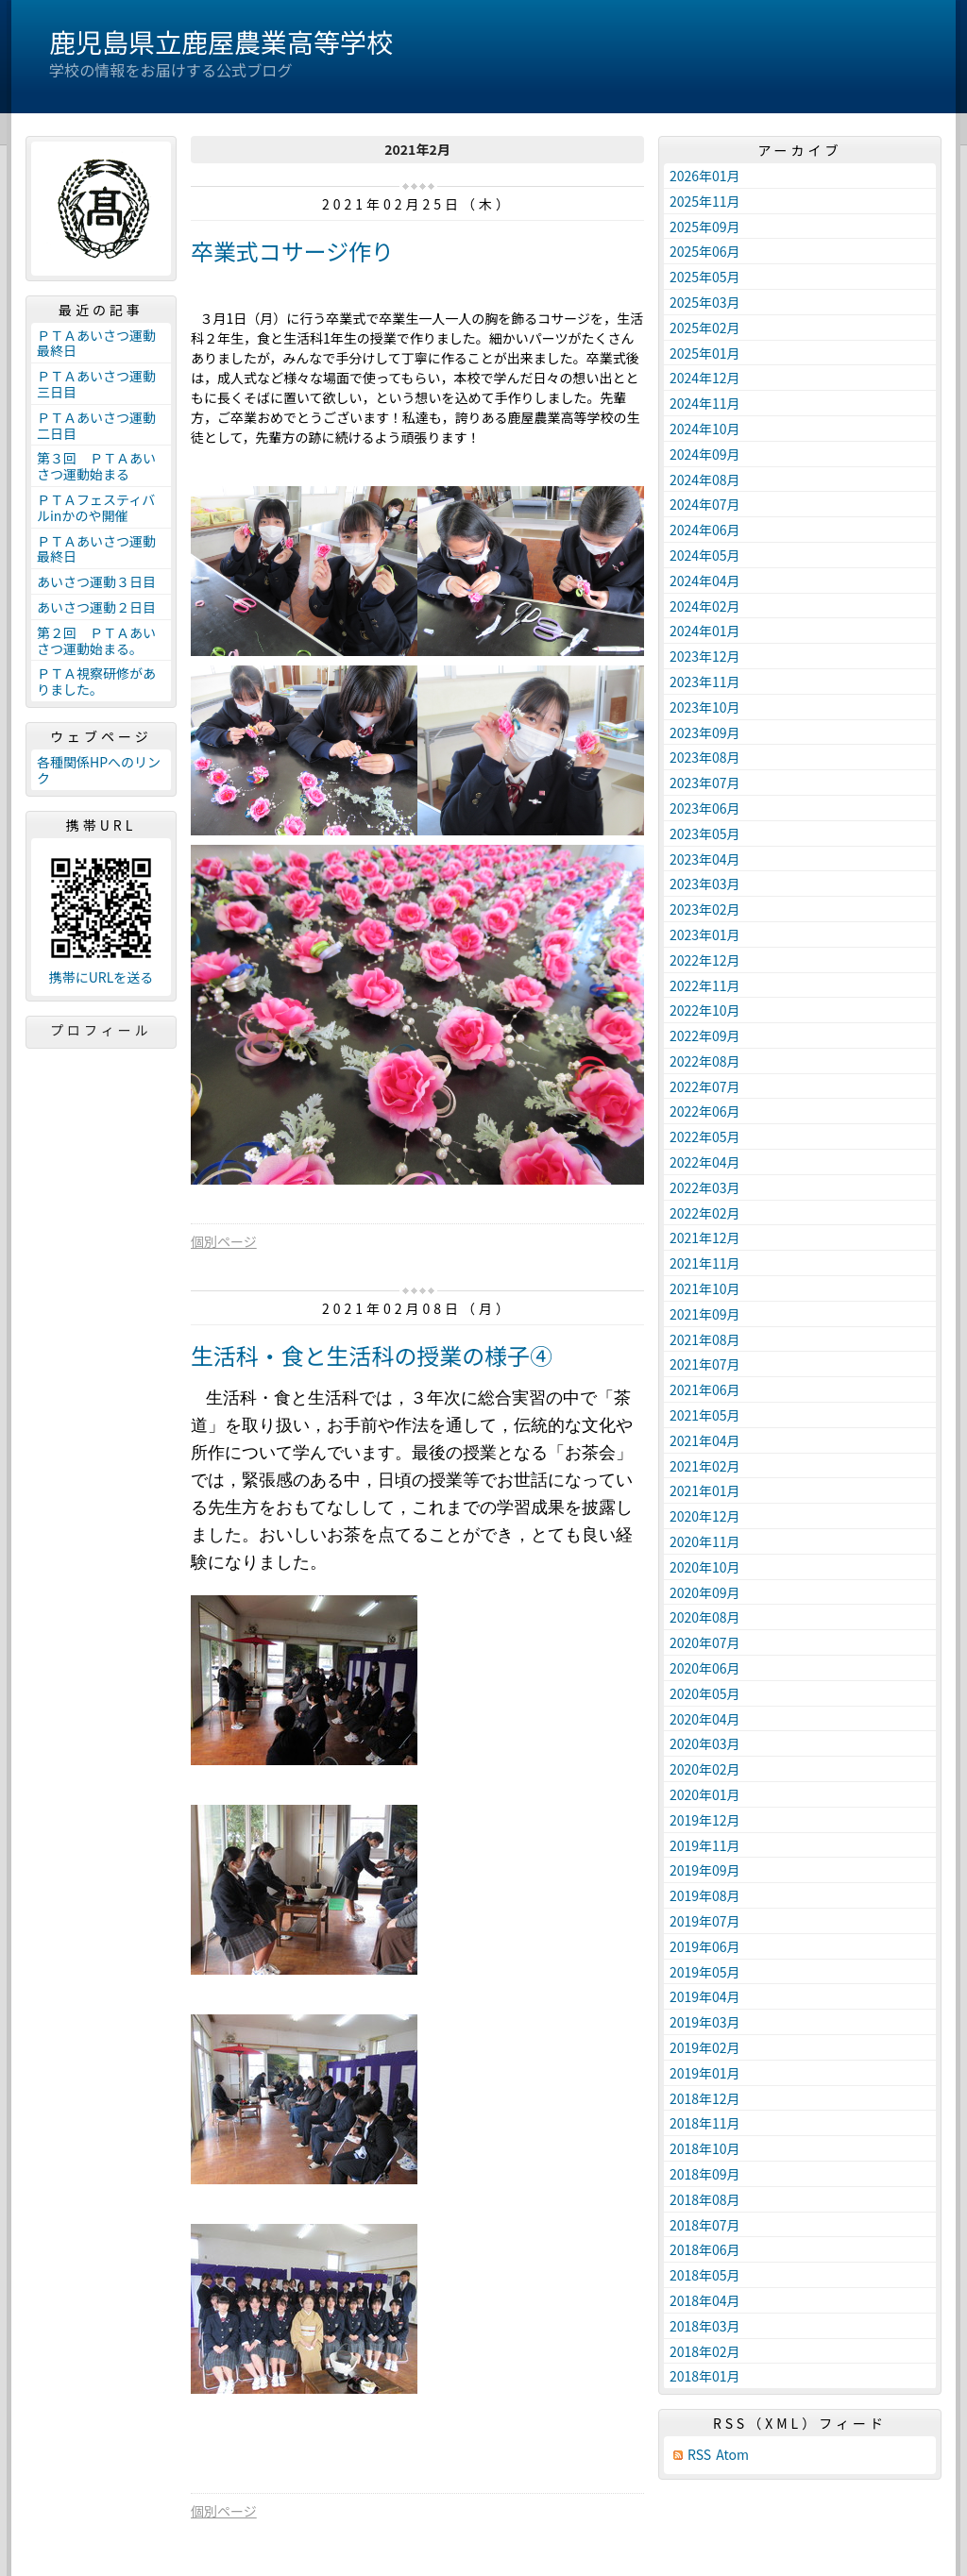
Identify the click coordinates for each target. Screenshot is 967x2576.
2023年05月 (705, 833)
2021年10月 (705, 1288)
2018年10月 (705, 2148)
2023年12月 (705, 656)
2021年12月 (705, 1237)
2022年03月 (705, 1187)
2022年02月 (705, 1213)
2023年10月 (705, 707)
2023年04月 (705, 859)
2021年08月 (705, 1339)
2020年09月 (705, 1592)
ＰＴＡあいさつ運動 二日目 (103, 425)
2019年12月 (705, 1819)
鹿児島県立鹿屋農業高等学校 (221, 41)
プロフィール (101, 1029)
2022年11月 (705, 985)
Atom (732, 2455)
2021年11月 (705, 1263)
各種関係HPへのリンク (99, 769)
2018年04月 (705, 2300)
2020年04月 (705, 1718)
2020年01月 (705, 1794)
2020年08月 (705, 1617)
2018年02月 (705, 2351)
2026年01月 (705, 175)
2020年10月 (705, 1566)
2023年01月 (705, 934)
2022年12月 (705, 960)
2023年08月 (705, 757)
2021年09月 (705, 1314)
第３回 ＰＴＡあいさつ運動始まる (96, 465)
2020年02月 (705, 1768)
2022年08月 (705, 1061)
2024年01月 (705, 630)
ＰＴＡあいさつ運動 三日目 (103, 383)
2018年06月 (705, 2249)
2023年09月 (705, 732)
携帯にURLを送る (101, 977)
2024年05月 (705, 555)
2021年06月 (705, 1389)
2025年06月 (705, 251)
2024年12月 (705, 377)
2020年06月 (705, 1667)
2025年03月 (705, 302)
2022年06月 (705, 1111)
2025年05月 (705, 276)
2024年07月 (705, 504)
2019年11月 (705, 1845)
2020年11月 (705, 1541)
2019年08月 (705, 1895)
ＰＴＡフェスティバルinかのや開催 (96, 507)
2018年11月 (705, 2122)
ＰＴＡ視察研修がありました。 (96, 681)
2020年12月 (705, 1516)
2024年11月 (705, 403)
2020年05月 (705, 1693)
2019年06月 (705, 1946)
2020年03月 (705, 1743)
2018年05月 (705, 2274)
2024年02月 (705, 606)
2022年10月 (705, 1010)
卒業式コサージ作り (292, 250)
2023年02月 (705, 909)
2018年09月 (705, 2173)
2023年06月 (705, 808)
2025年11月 (705, 201)
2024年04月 (705, 580)
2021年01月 (705, 1490)
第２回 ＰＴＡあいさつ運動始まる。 (96, 640)
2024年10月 (705, 428)
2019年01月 (705, 2072)
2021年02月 (705, 1465)
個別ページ (224, 1241)
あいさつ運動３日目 (96, 581)
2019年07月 (705, 1920)
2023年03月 (705, 883)
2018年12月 (705, 2098)
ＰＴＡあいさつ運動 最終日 (103, 343)
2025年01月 (705, 353)
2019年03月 (705, 2021)
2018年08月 (705, 2199)
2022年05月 (705, 1136)
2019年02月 (705, 2047)
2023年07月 (705, 782)
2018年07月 (705, 2224)
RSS (699, 2455)
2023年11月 (705, 681)
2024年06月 (705, 529)
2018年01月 (705, 2375)
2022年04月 (705, 1162)
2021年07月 (705, 1364)
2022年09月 (705, 1035)
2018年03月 (705, 2325)
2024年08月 (705, 479)
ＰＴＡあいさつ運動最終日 (96, 548)
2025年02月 (705, 327)
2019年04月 (705, 1996)
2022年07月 (705, 1086)
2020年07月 (705, 1642)
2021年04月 (705, 1440)
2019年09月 (705, 1869)
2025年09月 (705, 226)
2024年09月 (705, 454)
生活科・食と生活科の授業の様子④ (371, 1355)
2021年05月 (705, 1415)
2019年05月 (705, 1971)
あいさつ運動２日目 (96, 607)
